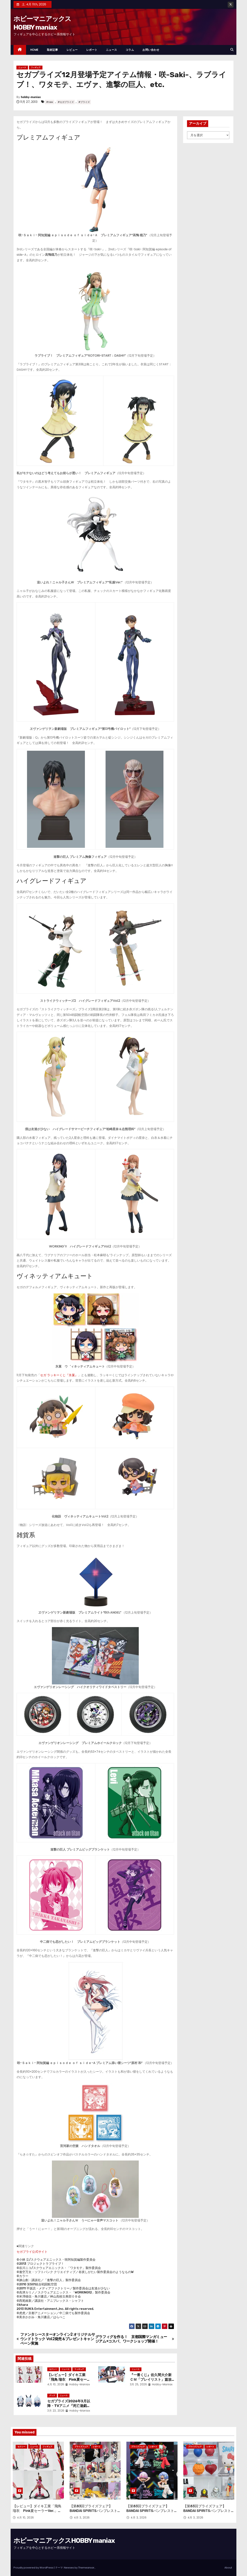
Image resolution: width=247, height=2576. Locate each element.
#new (49, 102)
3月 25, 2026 (138, 2384)
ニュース (111, 50)
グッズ (52, 2395)
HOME (34, 50)
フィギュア (36, 67)
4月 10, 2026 (55, 2384)
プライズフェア (81, 2446)
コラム (130, 50)
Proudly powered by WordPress (34, 2567)
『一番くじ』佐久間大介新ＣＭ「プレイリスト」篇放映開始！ (151, 2379)
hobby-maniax (31, 97)
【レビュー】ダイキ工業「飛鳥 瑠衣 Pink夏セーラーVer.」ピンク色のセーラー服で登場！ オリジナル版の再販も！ (37, 2513)
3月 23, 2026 (55, 2411)
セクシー (53, 2369)
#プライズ (84, 102)
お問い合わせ (150, 50)
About (228, 2567)
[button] (231, 49)
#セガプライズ (66, 102)
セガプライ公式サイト (32, 2251)
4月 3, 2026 (82, 2517)
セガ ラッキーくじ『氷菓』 (59, 1375)
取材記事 (52, 50)
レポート (91, 50)
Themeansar (86, 2567)
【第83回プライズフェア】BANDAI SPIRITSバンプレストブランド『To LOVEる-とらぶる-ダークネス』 (93, 2513)
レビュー (72, 50)
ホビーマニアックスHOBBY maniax (64, 2541)
